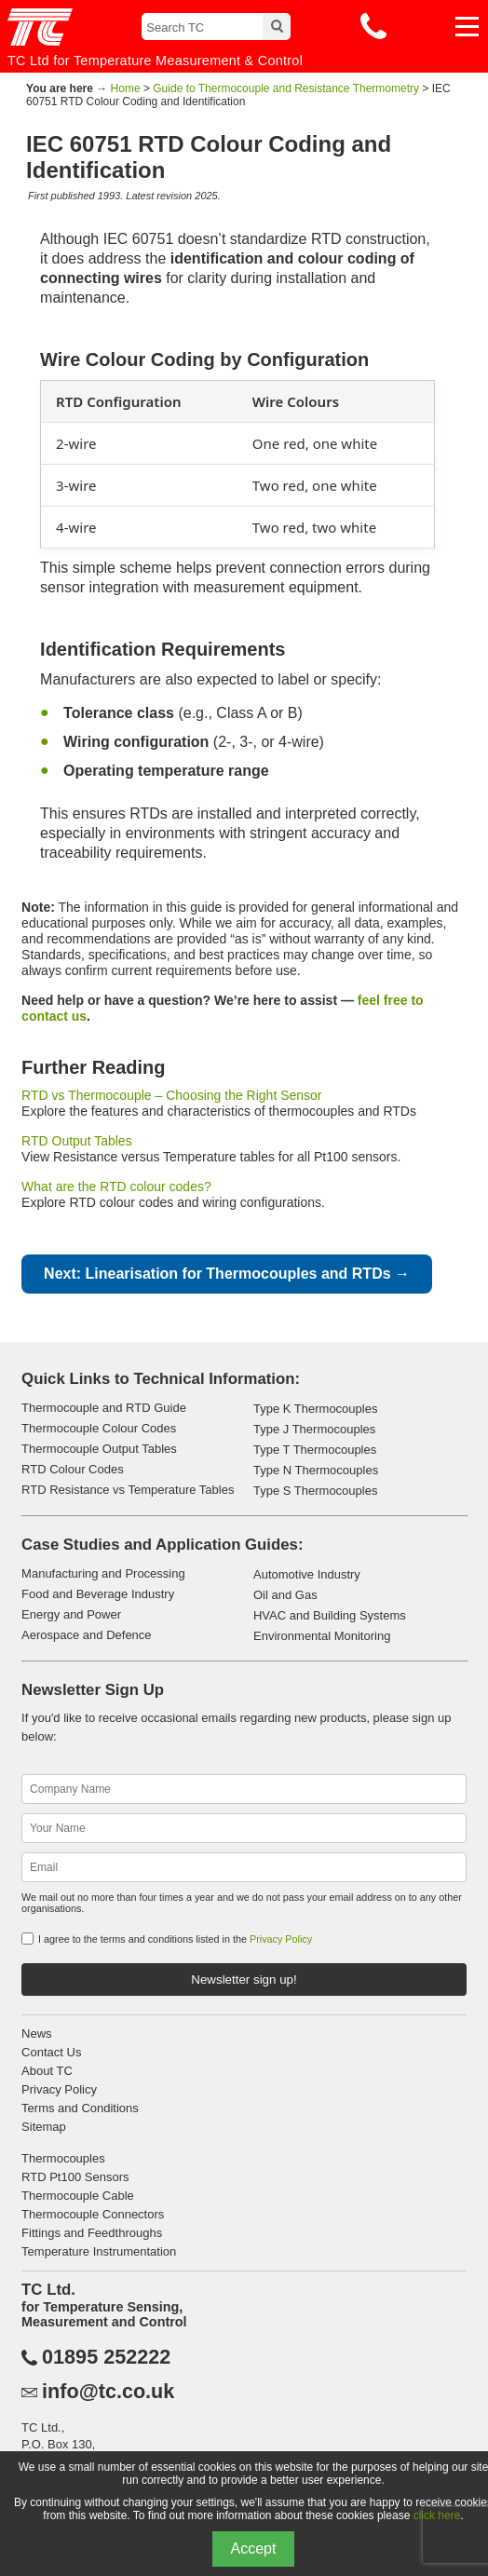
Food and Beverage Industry (97, 1594)
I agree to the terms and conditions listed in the (175, 1939)
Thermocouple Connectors (92, 2214)
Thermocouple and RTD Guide (103, 1408)
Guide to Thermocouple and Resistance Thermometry (286, 88)
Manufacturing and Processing (103, 1573)
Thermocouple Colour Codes (98, 1428)
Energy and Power (71, 1614)
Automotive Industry (306, 1574)
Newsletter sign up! (243, 1979)
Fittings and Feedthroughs (91, 2233)
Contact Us (51, 2052)
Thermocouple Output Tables (99, 1449)
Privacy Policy (281, 1939)
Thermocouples (63, 2158)
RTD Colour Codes (72, 1469)
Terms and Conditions (80, 2108)
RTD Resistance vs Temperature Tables (127, 1490)
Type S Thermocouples (315, 1491)
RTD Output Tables (76, 1140)
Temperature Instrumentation (98, 2251)
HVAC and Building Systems (329, 1615)
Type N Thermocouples (315, 1470)
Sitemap (43, 2127)
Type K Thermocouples (315, 1409)
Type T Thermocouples (314, 1450)
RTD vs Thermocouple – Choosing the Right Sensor (171, 1095)
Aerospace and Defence (86, 1635)
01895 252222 (106, 2357)
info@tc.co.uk (108, 2391)
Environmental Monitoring (321, 1636)
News (36, 2033)
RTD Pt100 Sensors (75, 2177)
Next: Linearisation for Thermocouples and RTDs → (227, 1273)
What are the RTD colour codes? (116, 1186)
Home (126, 88)
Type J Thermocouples (314, 1429)
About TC (47, 2071)
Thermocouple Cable (77, 2196)
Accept (254, 2548)
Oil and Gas (285, 1595)
